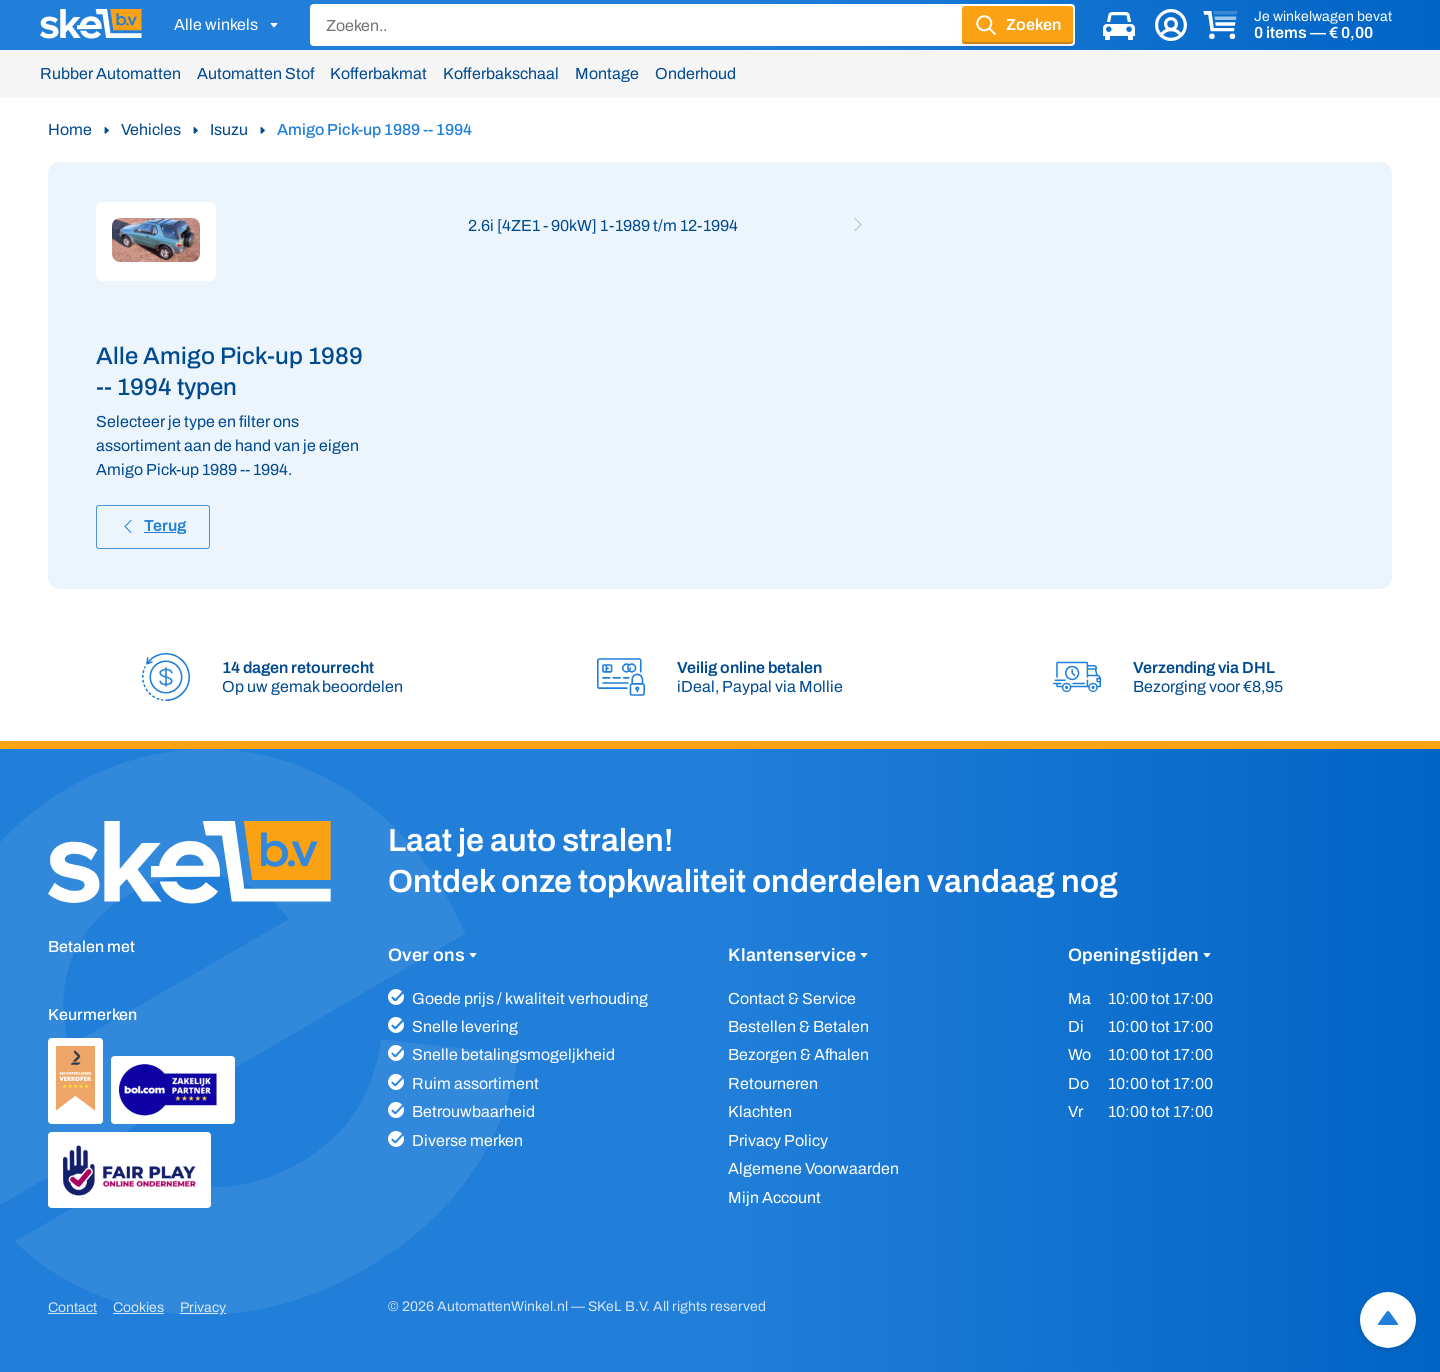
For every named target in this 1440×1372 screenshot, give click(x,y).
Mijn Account (774, 1197)
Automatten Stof (255, 73)
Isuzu (229, 129)
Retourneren (773, 1083)
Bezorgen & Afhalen (798, 1054)
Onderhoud (695, 73)
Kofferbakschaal (501, 73)
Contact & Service (792, 998)
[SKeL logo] (91, 25)
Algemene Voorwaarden (813, 1168)
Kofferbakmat (378, 73)
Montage (607, 73)
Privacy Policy (778, 1140)
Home (70, 129)
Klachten (760, 1111)
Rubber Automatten (110, 73)
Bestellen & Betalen (798, 1026)
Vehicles (151, 129)
